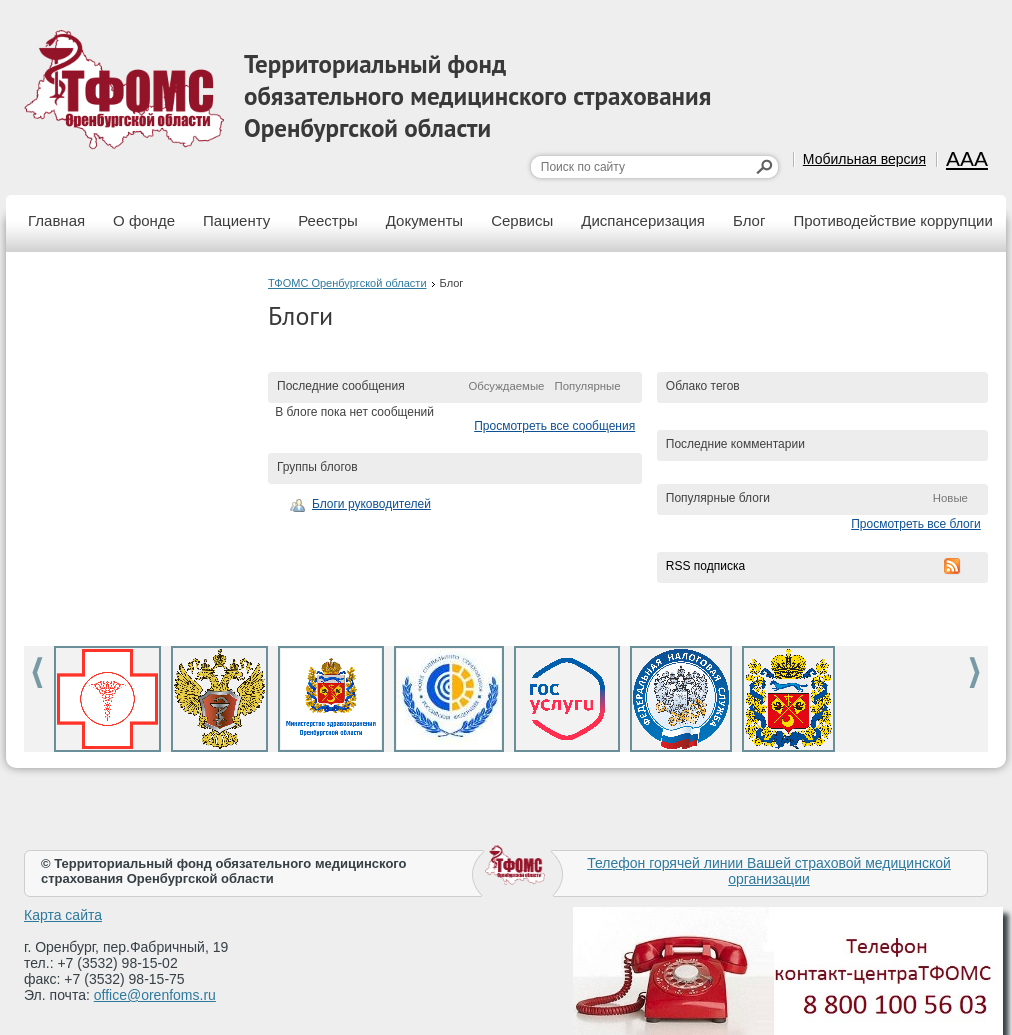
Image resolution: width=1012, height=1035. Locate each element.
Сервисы (522, 220)
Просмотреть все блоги (916, 524)
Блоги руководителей (371, 504)
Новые (950, 498)
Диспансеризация (643, 220)
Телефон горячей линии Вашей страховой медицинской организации (769, 871)
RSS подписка (705, 566)
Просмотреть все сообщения (554, 426)
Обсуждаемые (506, 386)
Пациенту (236, 220)
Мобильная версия (864, 159)
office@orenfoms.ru (155, 995)
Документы (424, 220)
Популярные (587, 386)
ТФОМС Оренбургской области (347, 283)
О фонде (144, 220)
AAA (967, 158)
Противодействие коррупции (892, 220)
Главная (56, 220)
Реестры (328, 220)
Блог (749, 220)
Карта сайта (63, 915)
